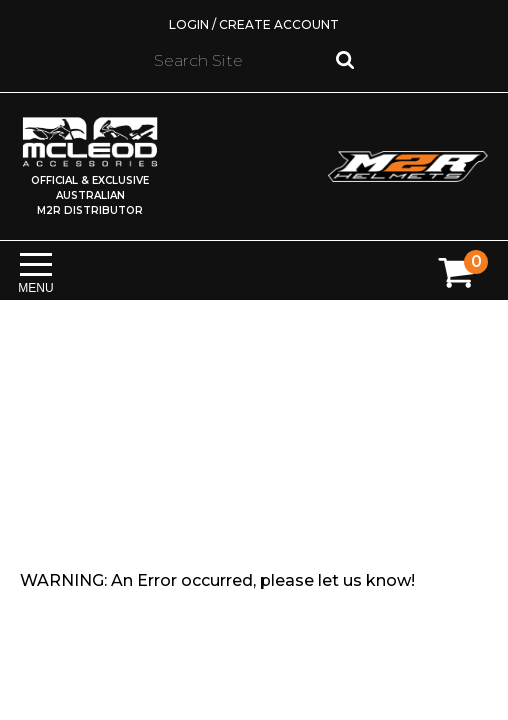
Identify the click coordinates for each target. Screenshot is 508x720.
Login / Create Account (254, 24)
